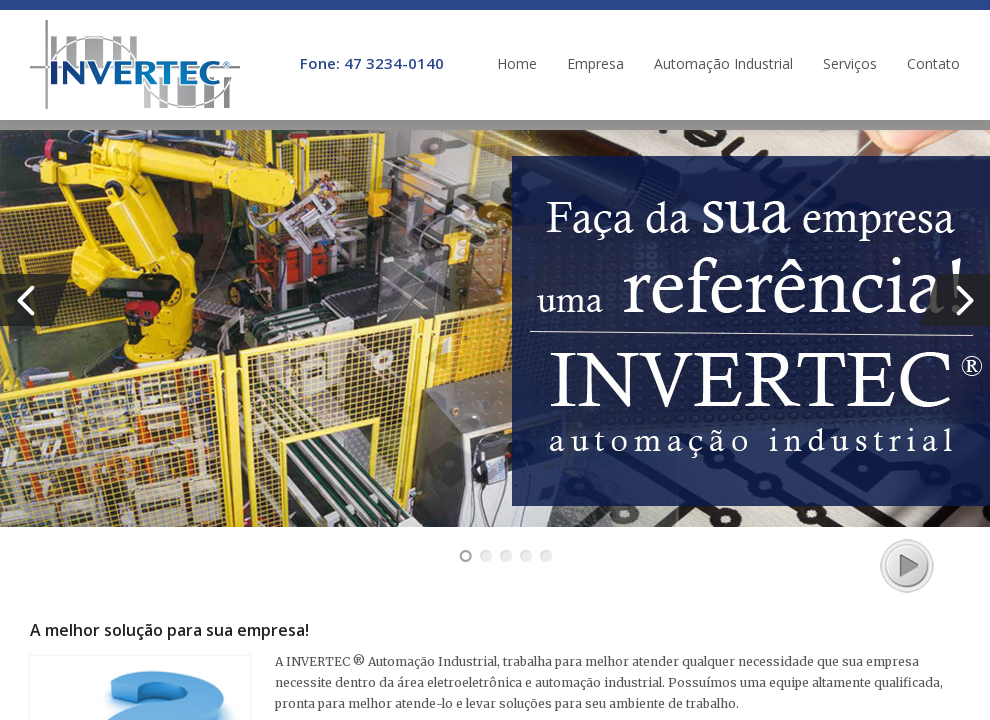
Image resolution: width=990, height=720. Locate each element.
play (905, 564)
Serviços (850, 64)
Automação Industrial (723, 64)
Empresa (595, 64)
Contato (933, 64)
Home (517, 64)
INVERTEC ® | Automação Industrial (135, 64)
